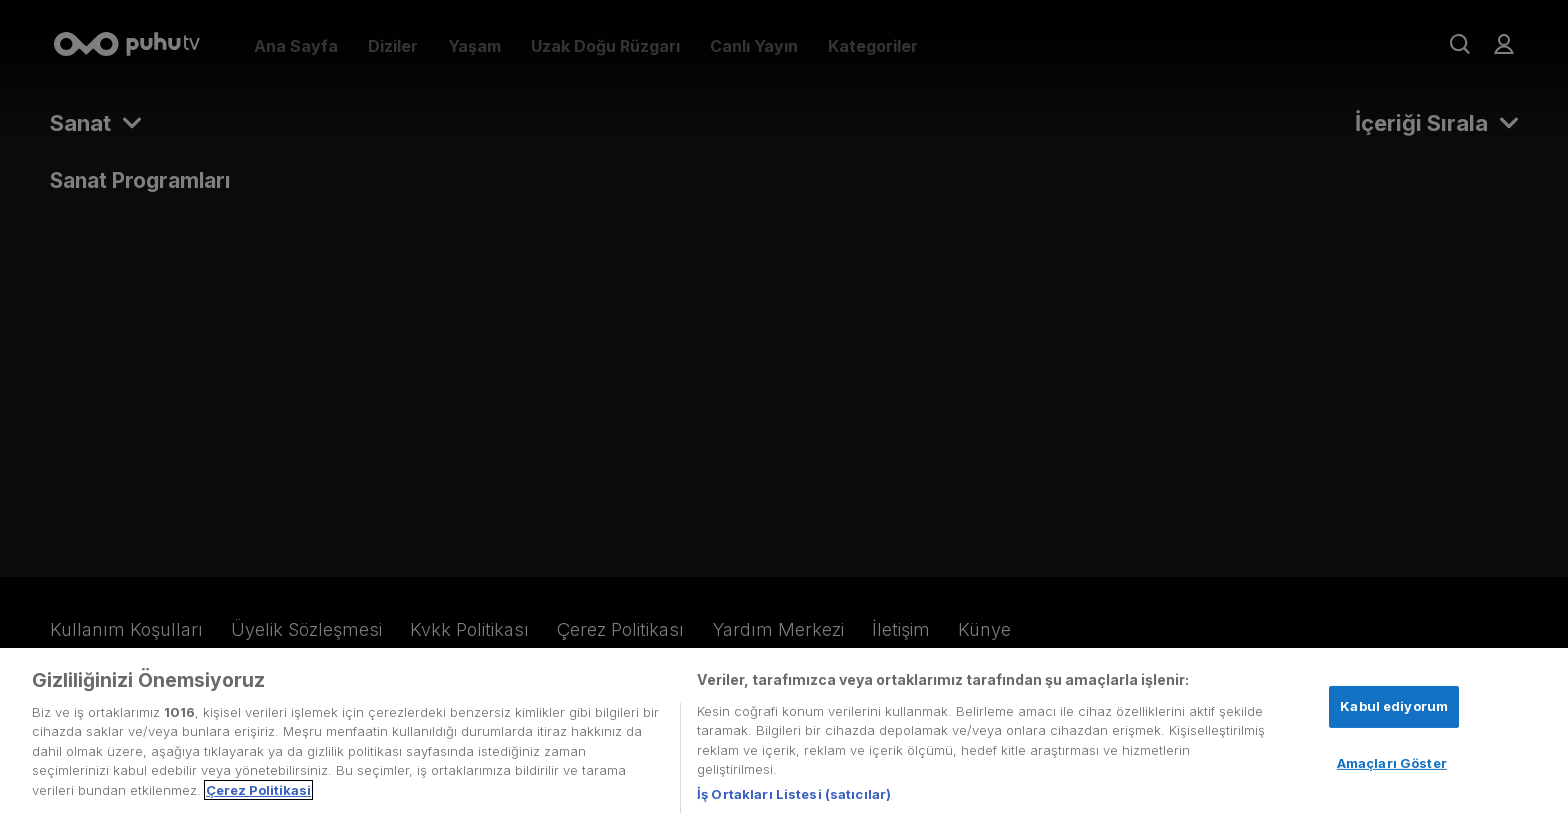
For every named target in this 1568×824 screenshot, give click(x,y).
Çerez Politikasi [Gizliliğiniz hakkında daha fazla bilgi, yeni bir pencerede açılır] (258, 794)
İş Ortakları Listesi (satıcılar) (794, 798)
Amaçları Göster (1392, 767)
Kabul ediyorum (1394, 710)
